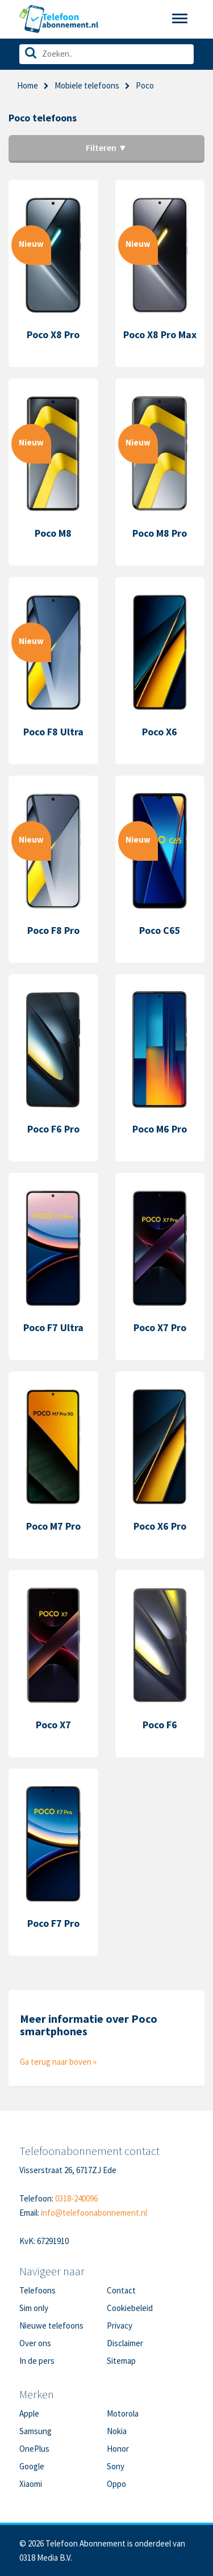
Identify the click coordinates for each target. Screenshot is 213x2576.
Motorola (123, 2413)
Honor (118, 2448)
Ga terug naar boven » (58, 2061)
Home (27, 85)
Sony (115, 2466)
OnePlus (34, 2448)
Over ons (35, 2343)
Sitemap (121, 2360)
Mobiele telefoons (87, 85)
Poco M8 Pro (159, 533)
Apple (29, 2413)
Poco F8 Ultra (53, 731)
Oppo (116, 2483)
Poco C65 (160, 930)
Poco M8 (53, 533)
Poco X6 (159, 731)
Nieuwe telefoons (51, 2325)
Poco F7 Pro (53, 1923)
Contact (121, 2290)
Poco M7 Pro (53, 1526)
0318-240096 (76, 2198)
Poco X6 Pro (159, 1526)
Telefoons (37, 2290)
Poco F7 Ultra (53, 1327)
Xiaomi (30, 2483)
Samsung (35, 2431)
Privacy (119, 2325)
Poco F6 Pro (53, 1128)
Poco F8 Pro (53, 930)
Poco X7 (53, 1724)
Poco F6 (160, 1724)
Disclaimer (125, 2343)
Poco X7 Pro (159, 1327)
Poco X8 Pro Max (160, 334)
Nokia (117, 2431)
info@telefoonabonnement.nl (94, 2212)
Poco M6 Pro (159, 1128)
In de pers (37, 2360)
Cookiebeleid (130, 2308)
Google (31, 2466)
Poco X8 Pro (53, 334)
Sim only (33, 2308)
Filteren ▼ (106, 147)
